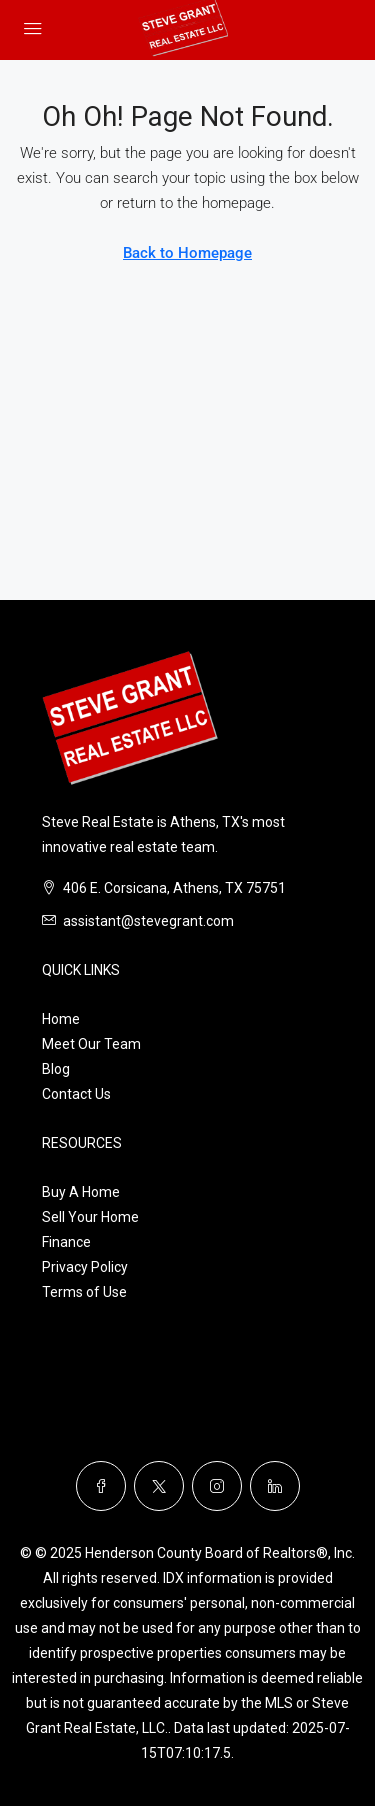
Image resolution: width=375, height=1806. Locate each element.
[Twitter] (159, 1486)
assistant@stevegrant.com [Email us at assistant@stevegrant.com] (148, 921)
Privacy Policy (85, 1267)
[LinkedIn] (275, 1486)
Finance (66, 1242)
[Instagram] (217, 1486)
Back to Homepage (187, 253)
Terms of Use (84, 1292)
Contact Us (76, 1094)
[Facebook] (101, 1486)
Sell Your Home (90, 1217)
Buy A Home (81, 1192)
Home (61, 1019)
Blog (56, 1069)
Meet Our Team (91, 1044)
